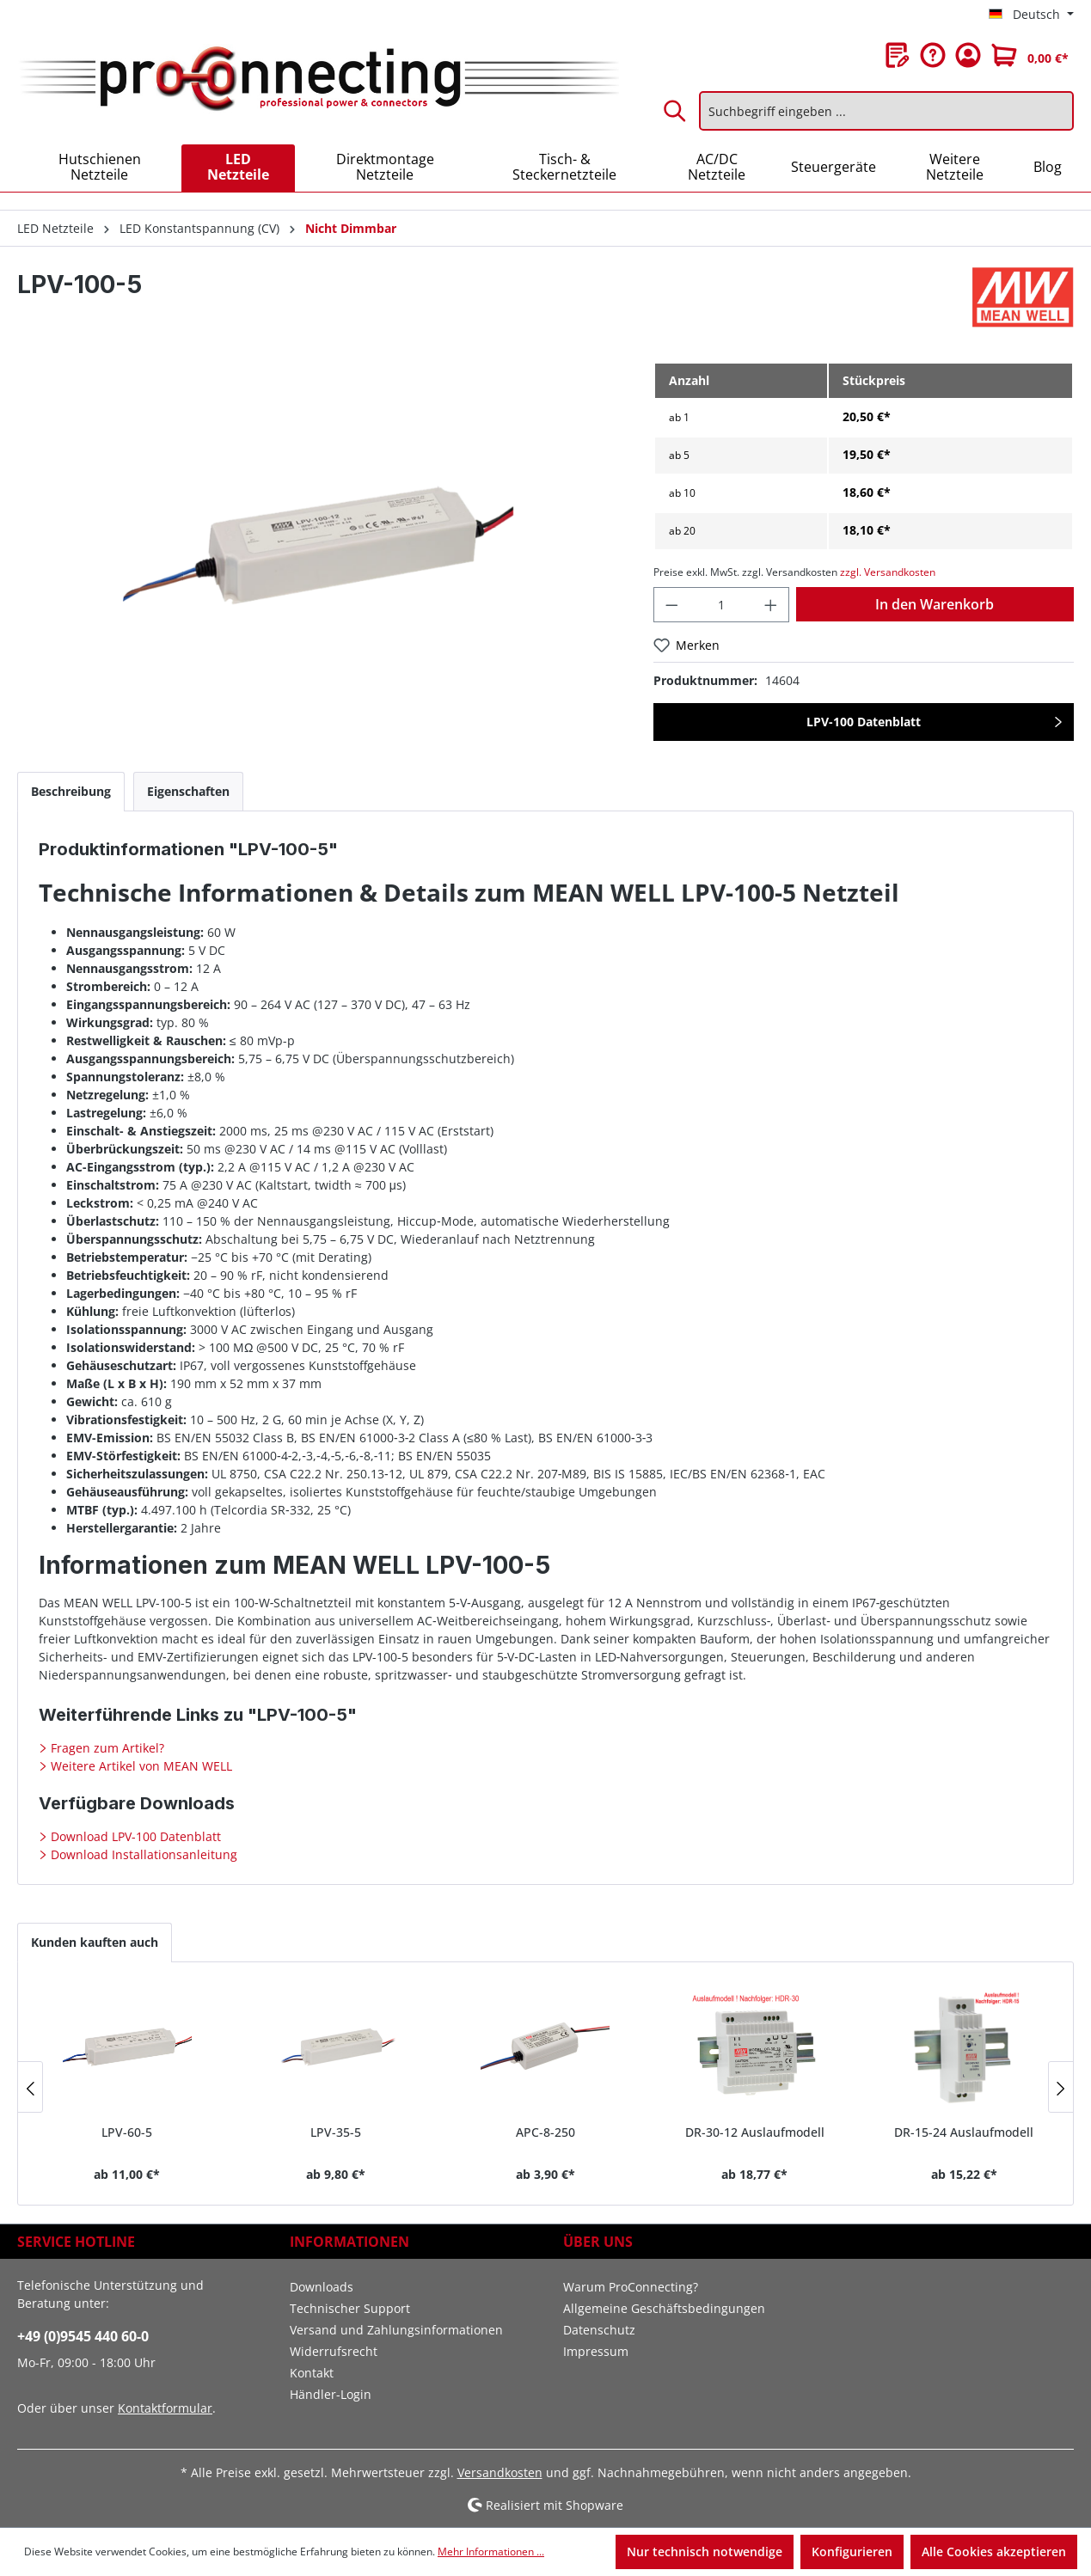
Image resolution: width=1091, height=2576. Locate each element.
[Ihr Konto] (968, 55)
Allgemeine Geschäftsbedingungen (664, 2308)
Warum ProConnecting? (630, 2287)
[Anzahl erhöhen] (771, 604)
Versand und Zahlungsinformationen (396, 2330)
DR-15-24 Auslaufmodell (963, 2132)
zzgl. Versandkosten (887, 572)
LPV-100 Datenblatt (863, 721)
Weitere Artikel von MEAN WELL (139, 1766)
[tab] (71, 791)
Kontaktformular (165, 2408)
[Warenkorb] (1030, 55)
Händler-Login (330, 2394)
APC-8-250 (545, 2132)
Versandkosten (499, 2472)
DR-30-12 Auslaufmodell (754, 2132)
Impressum (595, 2351)
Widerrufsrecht (333, 2351)
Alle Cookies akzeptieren (994, 2551)
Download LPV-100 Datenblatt (134, 1836)
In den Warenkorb (934, 604)
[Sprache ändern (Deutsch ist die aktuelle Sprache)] (1031, 14)
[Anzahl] (722, 604)
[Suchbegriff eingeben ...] (886, 111)
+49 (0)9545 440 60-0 (83, 2336)
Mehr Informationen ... (491, 2551)
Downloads (321, 2287)
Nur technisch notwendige (704, 2551)
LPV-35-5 (335, 2132)
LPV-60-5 (126, 2132)
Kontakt (312, 2373)
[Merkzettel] (898, 55)
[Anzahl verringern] (671, 604)
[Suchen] (676, 111)
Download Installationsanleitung (142, 1854)
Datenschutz (599, 2330)
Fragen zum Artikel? (105, 1748)
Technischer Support (350, 2308)
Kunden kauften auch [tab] (94, 1942)
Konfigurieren (852, 2551)
